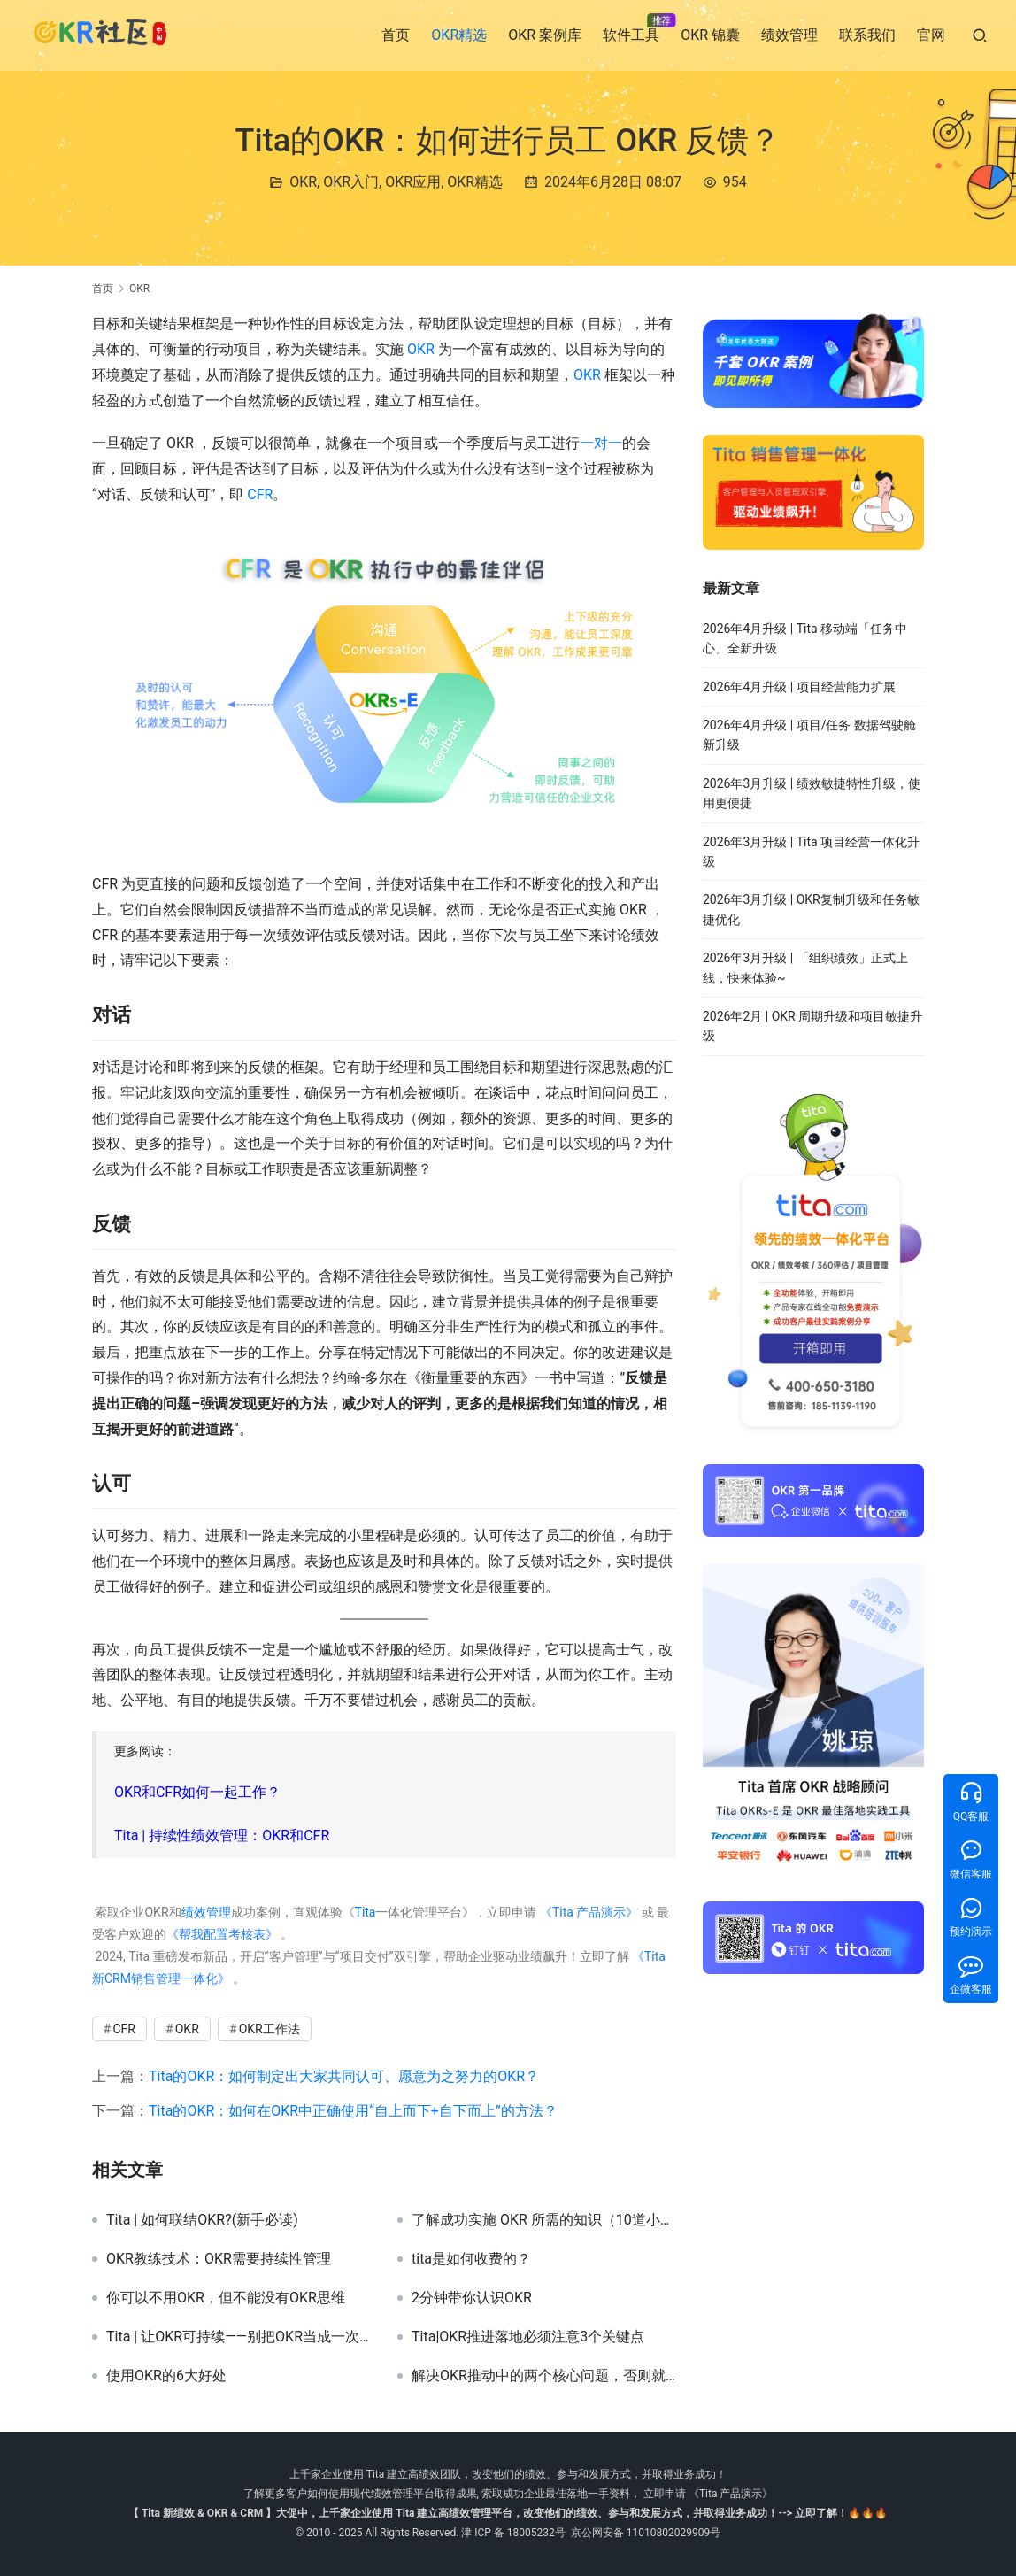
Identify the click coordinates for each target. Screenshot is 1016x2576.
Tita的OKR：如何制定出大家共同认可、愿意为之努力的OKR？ (344, 2076)
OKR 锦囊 (710, 35)
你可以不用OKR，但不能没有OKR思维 (225, 2298)
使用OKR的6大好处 (166, 2376)
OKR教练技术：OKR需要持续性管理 (218, 2259)
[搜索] (980, 35)
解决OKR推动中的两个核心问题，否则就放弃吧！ (544, 2376)
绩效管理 (789, 35)
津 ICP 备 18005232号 (513, 2532)
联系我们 (867, 35)
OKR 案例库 (544, 35)
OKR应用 (413, 182)
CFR (260, 494)
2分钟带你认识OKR (472, 2298)
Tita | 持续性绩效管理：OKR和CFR (221, 1835)
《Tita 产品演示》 (587, 1912)
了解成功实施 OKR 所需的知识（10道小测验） (544, 2220)
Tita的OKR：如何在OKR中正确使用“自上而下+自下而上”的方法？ (353, 2110)
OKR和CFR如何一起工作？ (197, 1792)
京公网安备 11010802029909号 (645, 2532)
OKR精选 (459, 35)
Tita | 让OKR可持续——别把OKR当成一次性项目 (238, 2337)
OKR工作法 (269, 2029)
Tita (365, 1912)
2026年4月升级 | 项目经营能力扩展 (799, 687)
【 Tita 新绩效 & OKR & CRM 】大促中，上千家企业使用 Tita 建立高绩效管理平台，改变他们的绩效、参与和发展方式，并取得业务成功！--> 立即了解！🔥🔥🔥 (508, 2513)
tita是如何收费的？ (471, 2259)
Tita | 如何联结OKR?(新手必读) (202, 2220)
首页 (395, 35)
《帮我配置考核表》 (222, 1934)
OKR (303, 182)
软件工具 (631, 35)
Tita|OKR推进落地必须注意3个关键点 (528, 2337)
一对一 (601, 443)
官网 (931, 35)
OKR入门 (351, 182)
